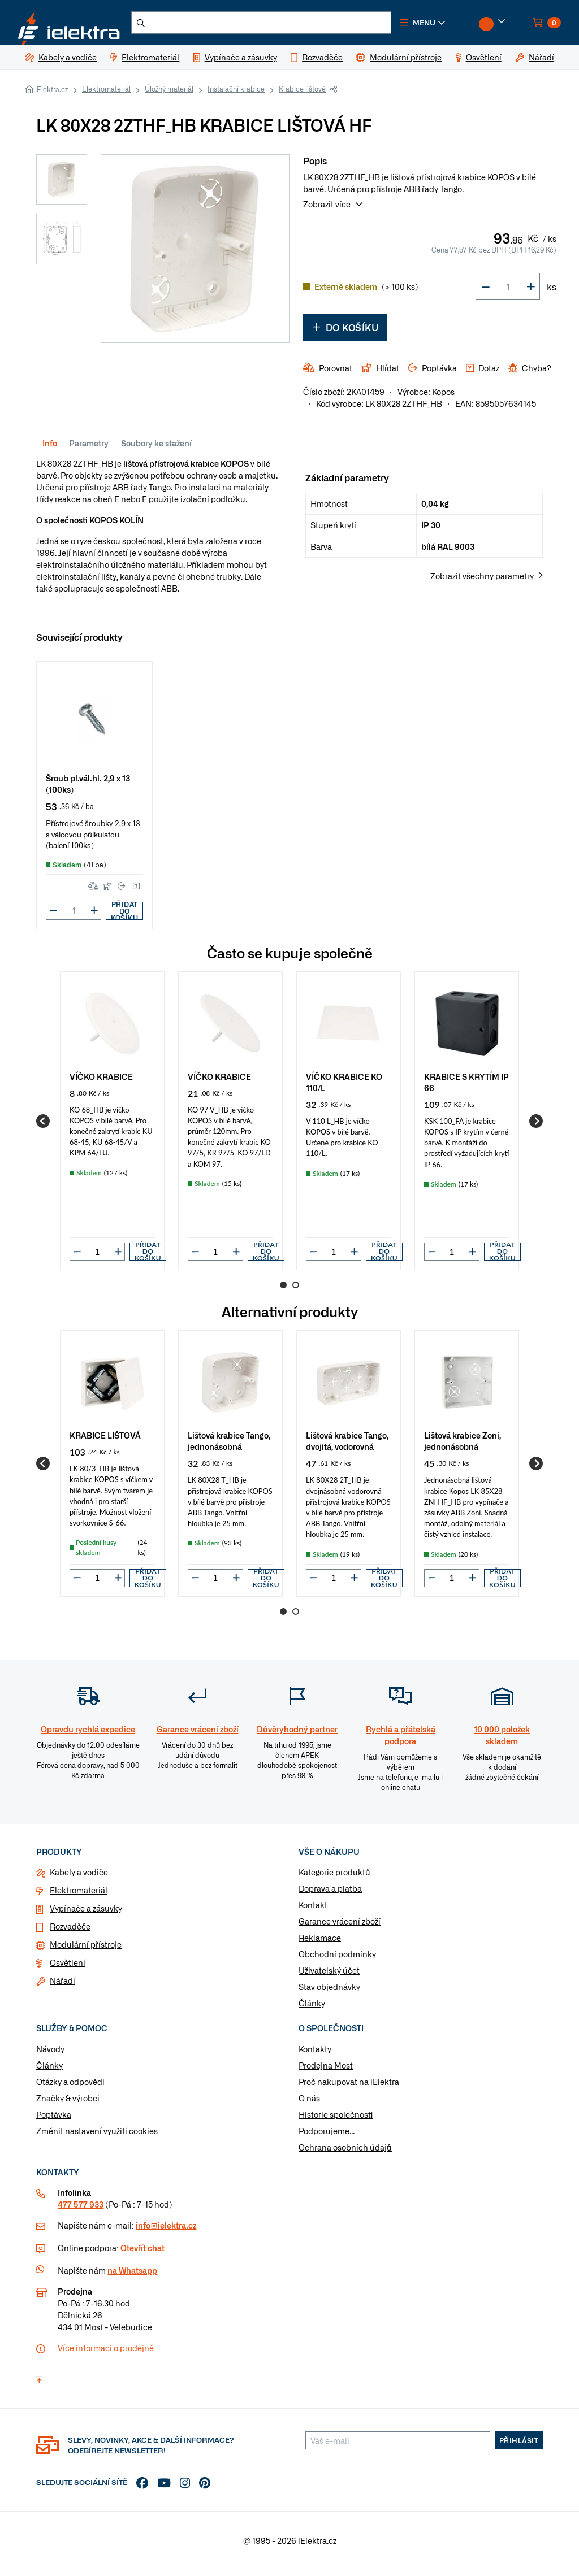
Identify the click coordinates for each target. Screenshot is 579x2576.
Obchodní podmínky (337, 1960)
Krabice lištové (302, 95)
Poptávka (53, 2121)
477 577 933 (80, 2211)
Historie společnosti (336, 2121)
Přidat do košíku (124, 918)
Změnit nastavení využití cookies (97, 2137)
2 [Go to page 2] (295, 1291)
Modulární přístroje (86, 1951)
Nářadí (62, 1987)
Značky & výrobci (68, 2104)
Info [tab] (49, 449)
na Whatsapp (132, 2277)
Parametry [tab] (89, 449)
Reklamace (320, 1944)
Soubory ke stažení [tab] (156, 449)
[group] (112, 1127)
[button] (453, 26)
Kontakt (313, 1911)
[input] (97, 1258)
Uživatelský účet (329, 1977)
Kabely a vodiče (79, 1878)
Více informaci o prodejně (106, 2354)
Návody (50, 2055)
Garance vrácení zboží (340, 1927)
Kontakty (315, 2055)
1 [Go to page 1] (283, 1291)
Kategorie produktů (334, 1878)
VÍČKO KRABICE (101, 1082)
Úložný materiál (169, 95)
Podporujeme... (327, 2137)
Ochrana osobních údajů (345, 2153)
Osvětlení (67, 1969)
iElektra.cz (51, 96)
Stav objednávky (329, 1993)
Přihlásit (519, 2447)
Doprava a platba (330, 1895)
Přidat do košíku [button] (148, 1258)
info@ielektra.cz (166, 2231)
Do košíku (345, 334)
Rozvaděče (70, 1933)
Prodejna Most (326, 2072)
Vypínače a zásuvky (86, 1914)
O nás (309, 2104)
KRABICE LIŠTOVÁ (105, 1441)
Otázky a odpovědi (70, 2088)
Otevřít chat (142, 2254)
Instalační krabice (236, 95)
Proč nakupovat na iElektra (349, 2088)
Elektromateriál (106, 95)
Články (312, 2009)
